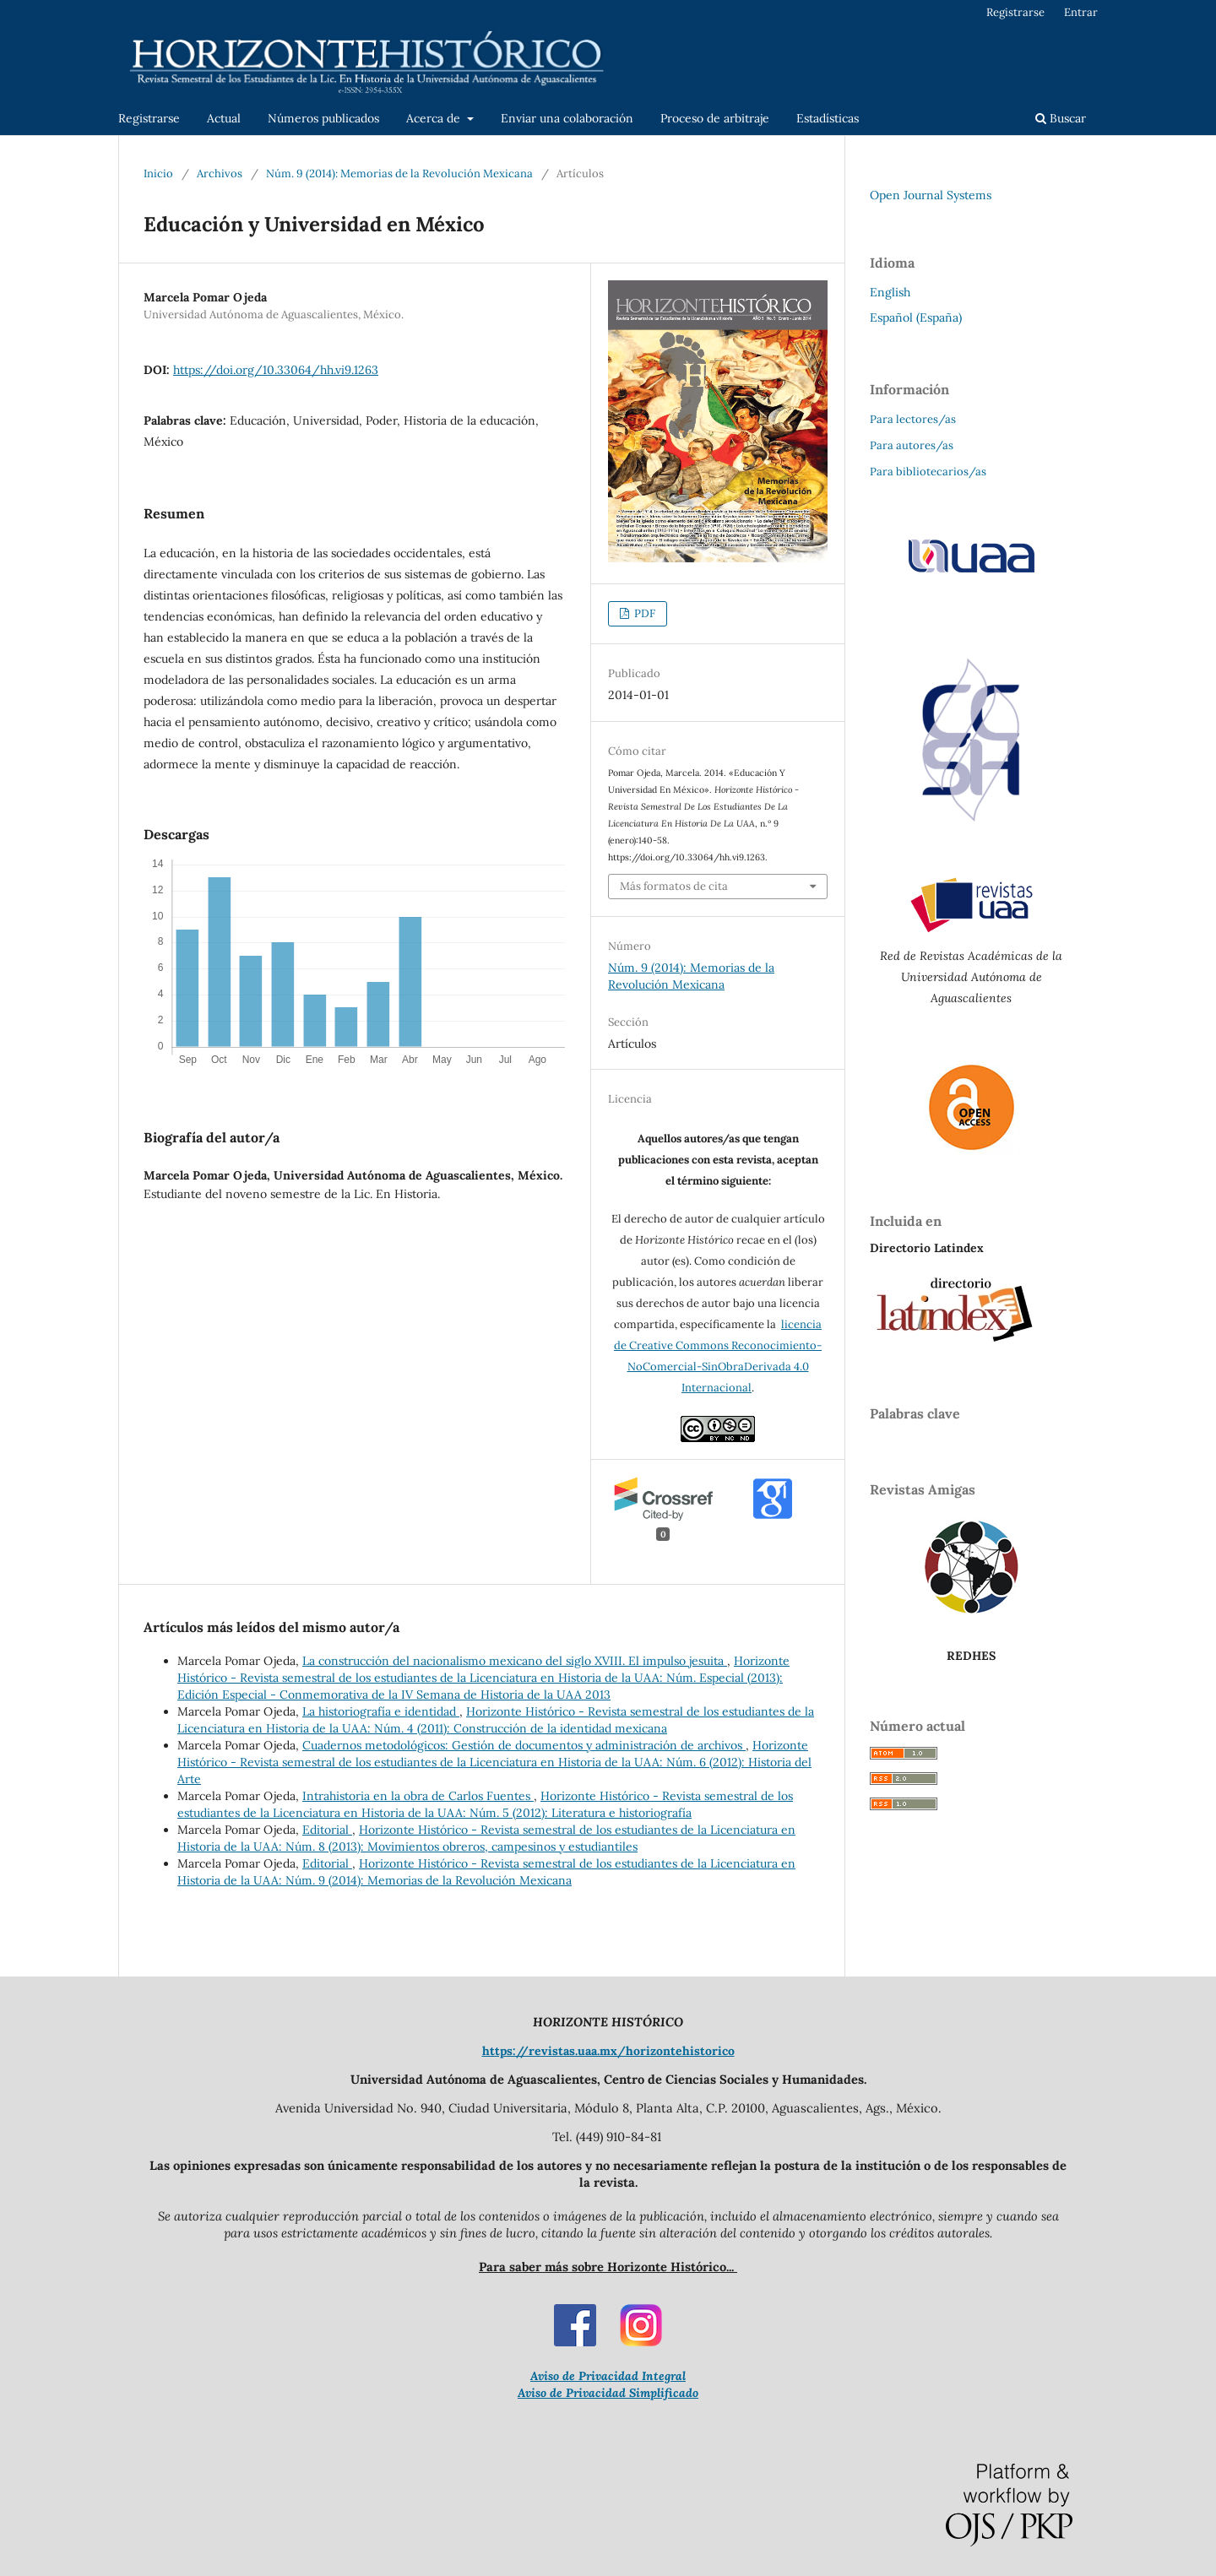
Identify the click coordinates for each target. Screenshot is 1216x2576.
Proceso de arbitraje (714, 118)
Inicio (158, 173)
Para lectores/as (913, 419)
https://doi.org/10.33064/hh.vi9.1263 (275, 369)
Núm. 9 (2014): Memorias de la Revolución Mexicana (399, 173)
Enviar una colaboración (567, 118)
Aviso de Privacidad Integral (608, 2375)
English (890, 292)
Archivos (219, 173)
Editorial (327, 1829)
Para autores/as (911, 445)
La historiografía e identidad (380, 1711)
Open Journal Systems (930, 195)
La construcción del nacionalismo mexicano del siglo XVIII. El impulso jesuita (514, 1660)
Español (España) (916, 317)
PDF (643, 613)
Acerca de (435, 118)
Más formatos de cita (674, 886)
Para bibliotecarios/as (928, 471)
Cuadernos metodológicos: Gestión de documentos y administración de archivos (524, 1745)
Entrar (1081, 12)
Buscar (1060, 118)
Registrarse (149, 118)
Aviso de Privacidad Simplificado (608, 2392)
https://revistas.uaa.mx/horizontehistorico (608, 2050)
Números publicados (323, 118)
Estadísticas (827, 118)
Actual (224, 118)
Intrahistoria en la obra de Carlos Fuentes (418, 1795)
